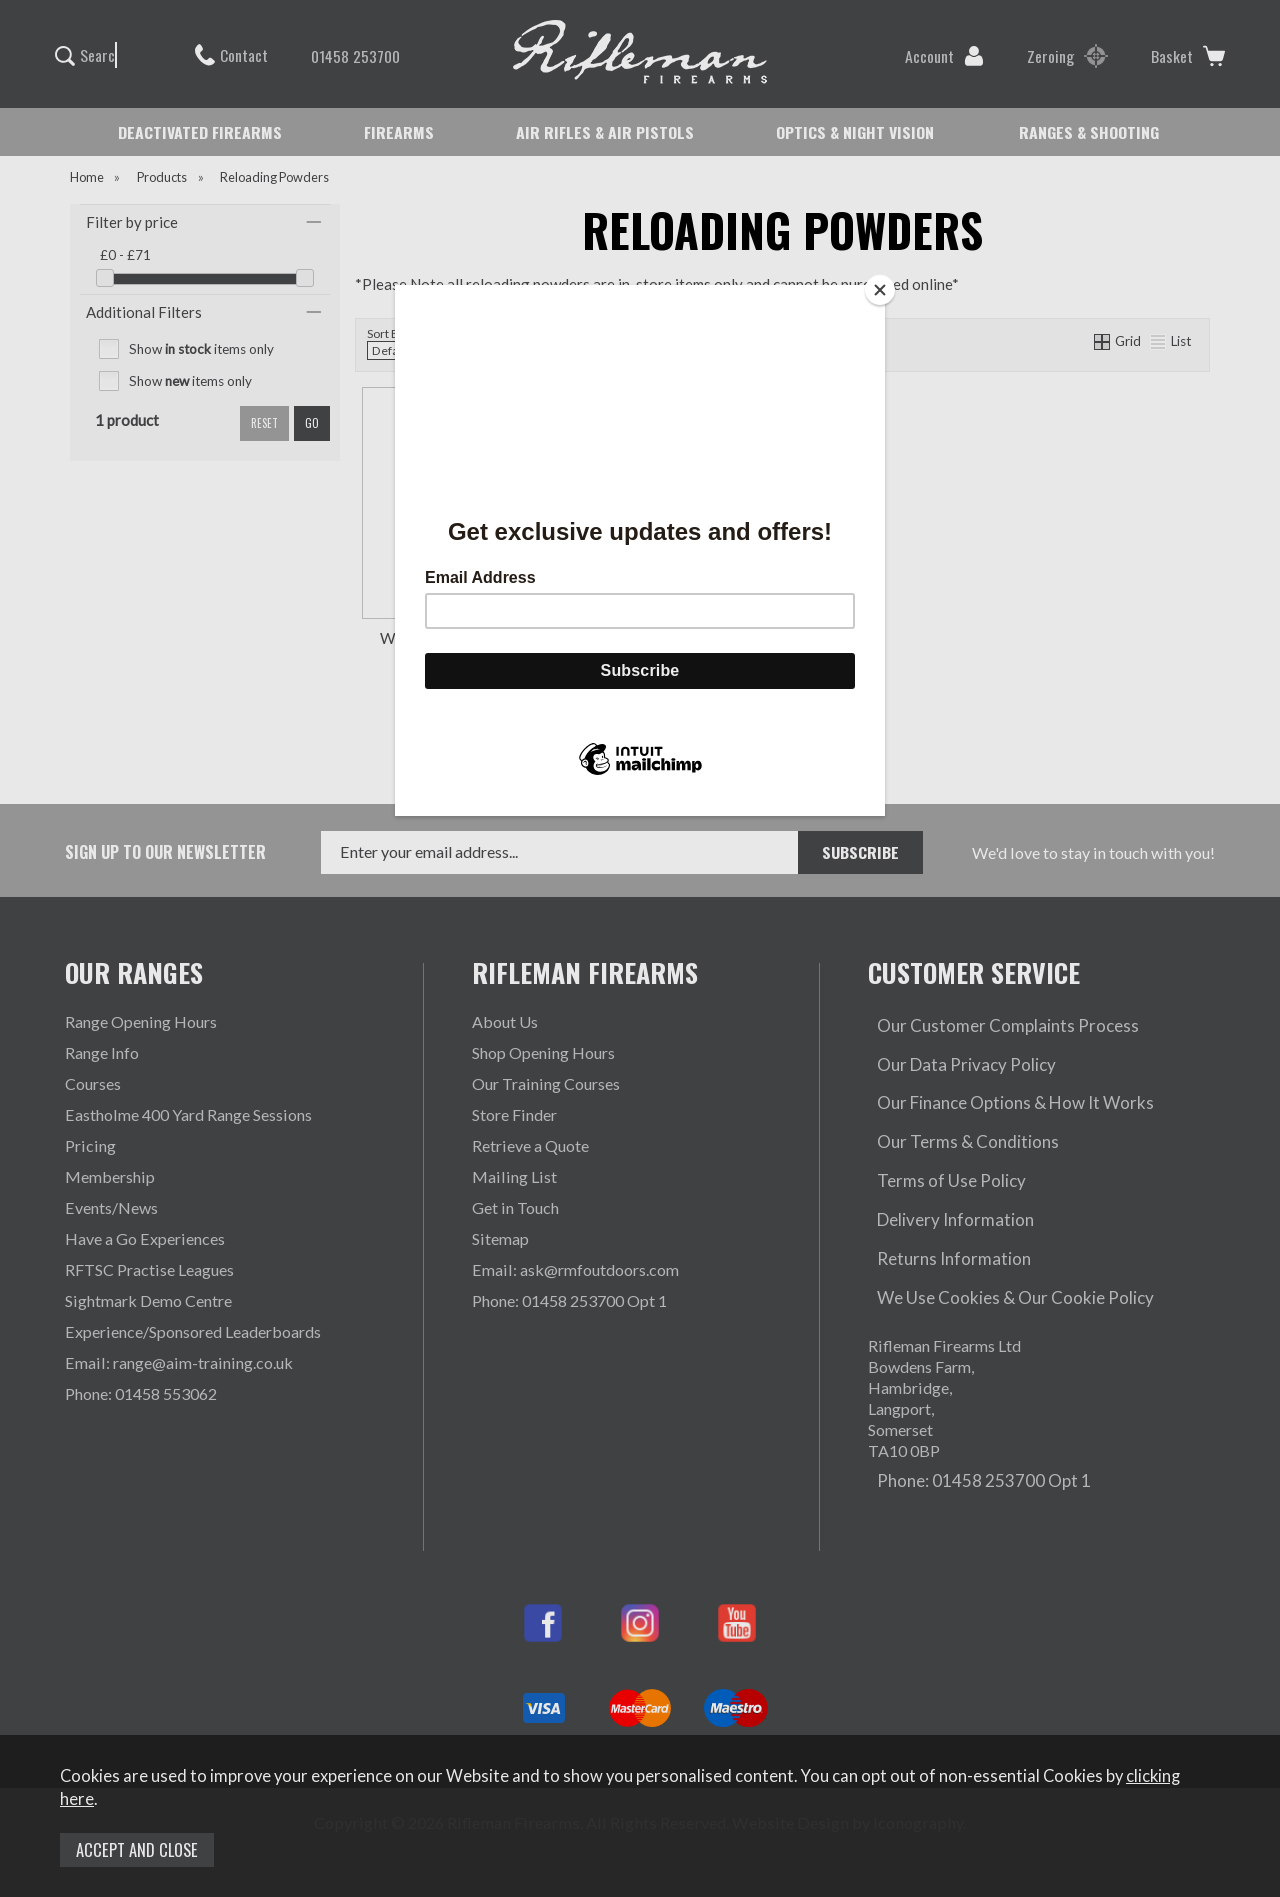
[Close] (880, 290)
